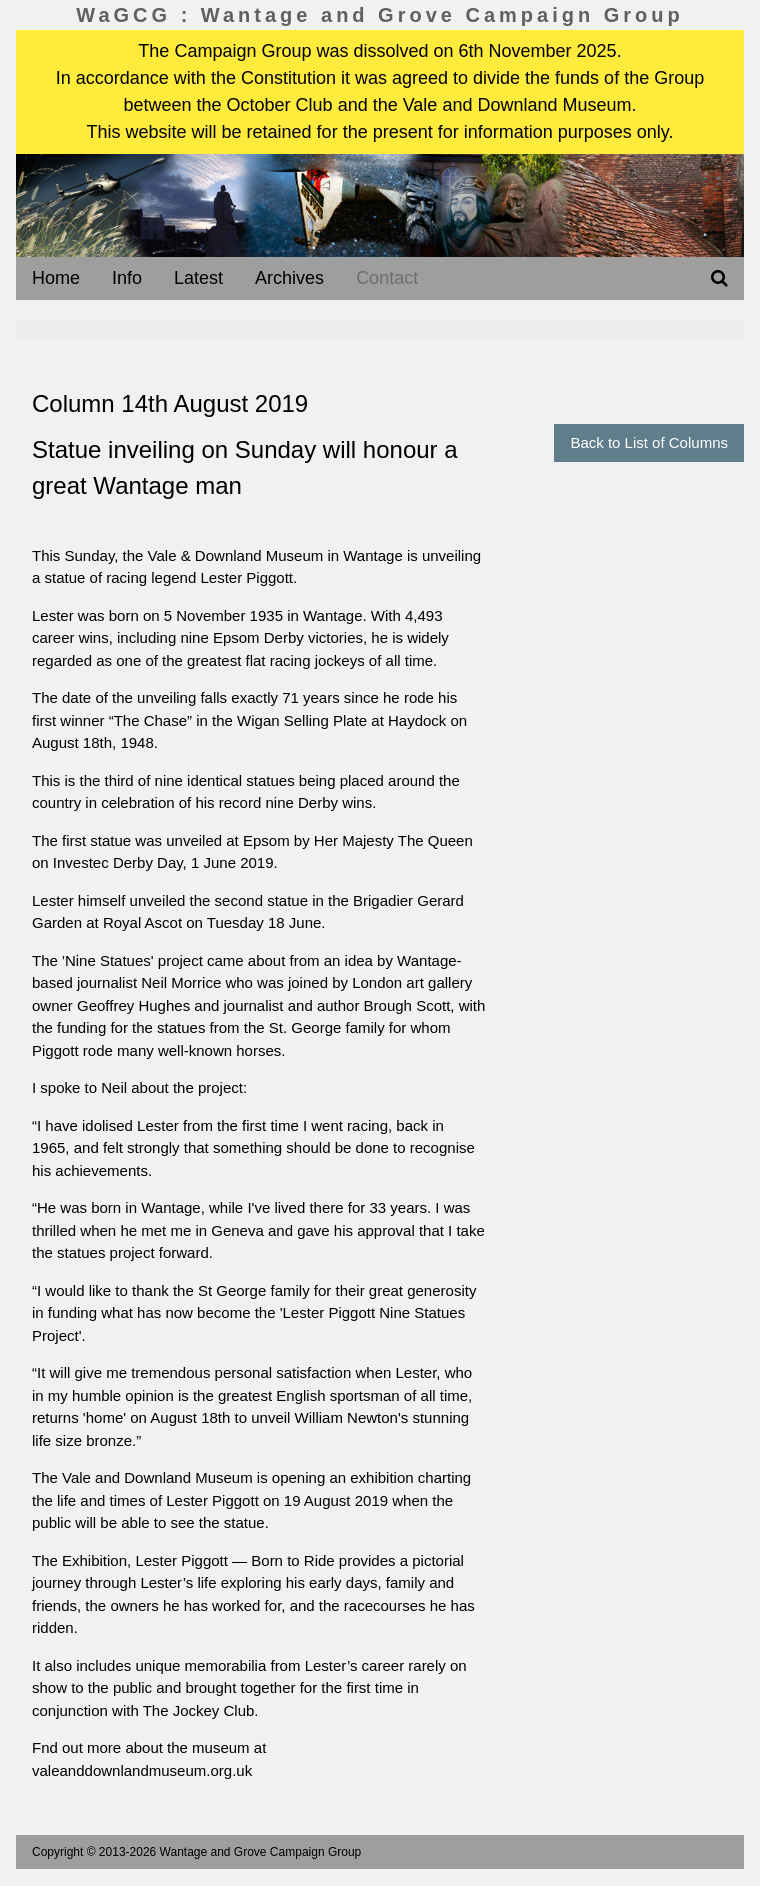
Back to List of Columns (649, 442)
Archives (289, 278)
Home (56, 278)
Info (127, 278)
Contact (387, 278)
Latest (198, 278)
